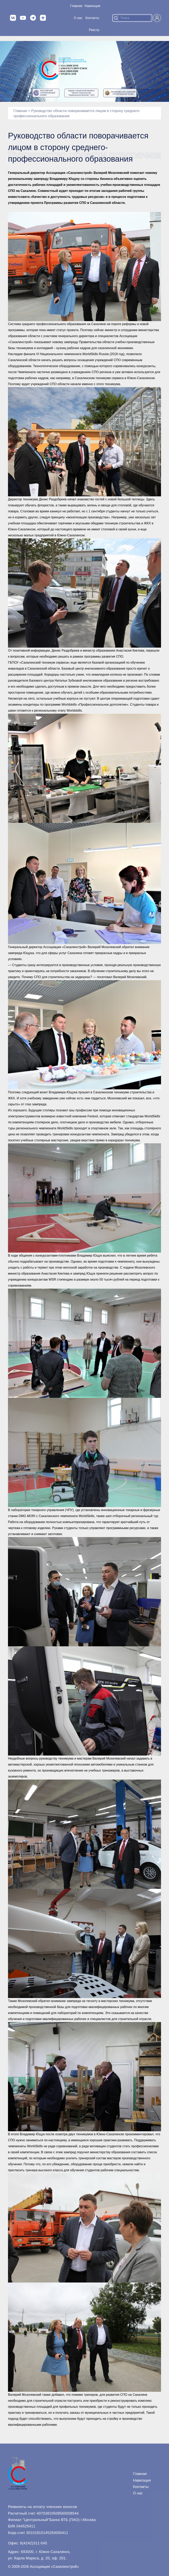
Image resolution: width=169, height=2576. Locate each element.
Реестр (94, 30)
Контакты (92, 18)
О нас (78, 18)
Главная (76, 6)
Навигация (142, 2480)
